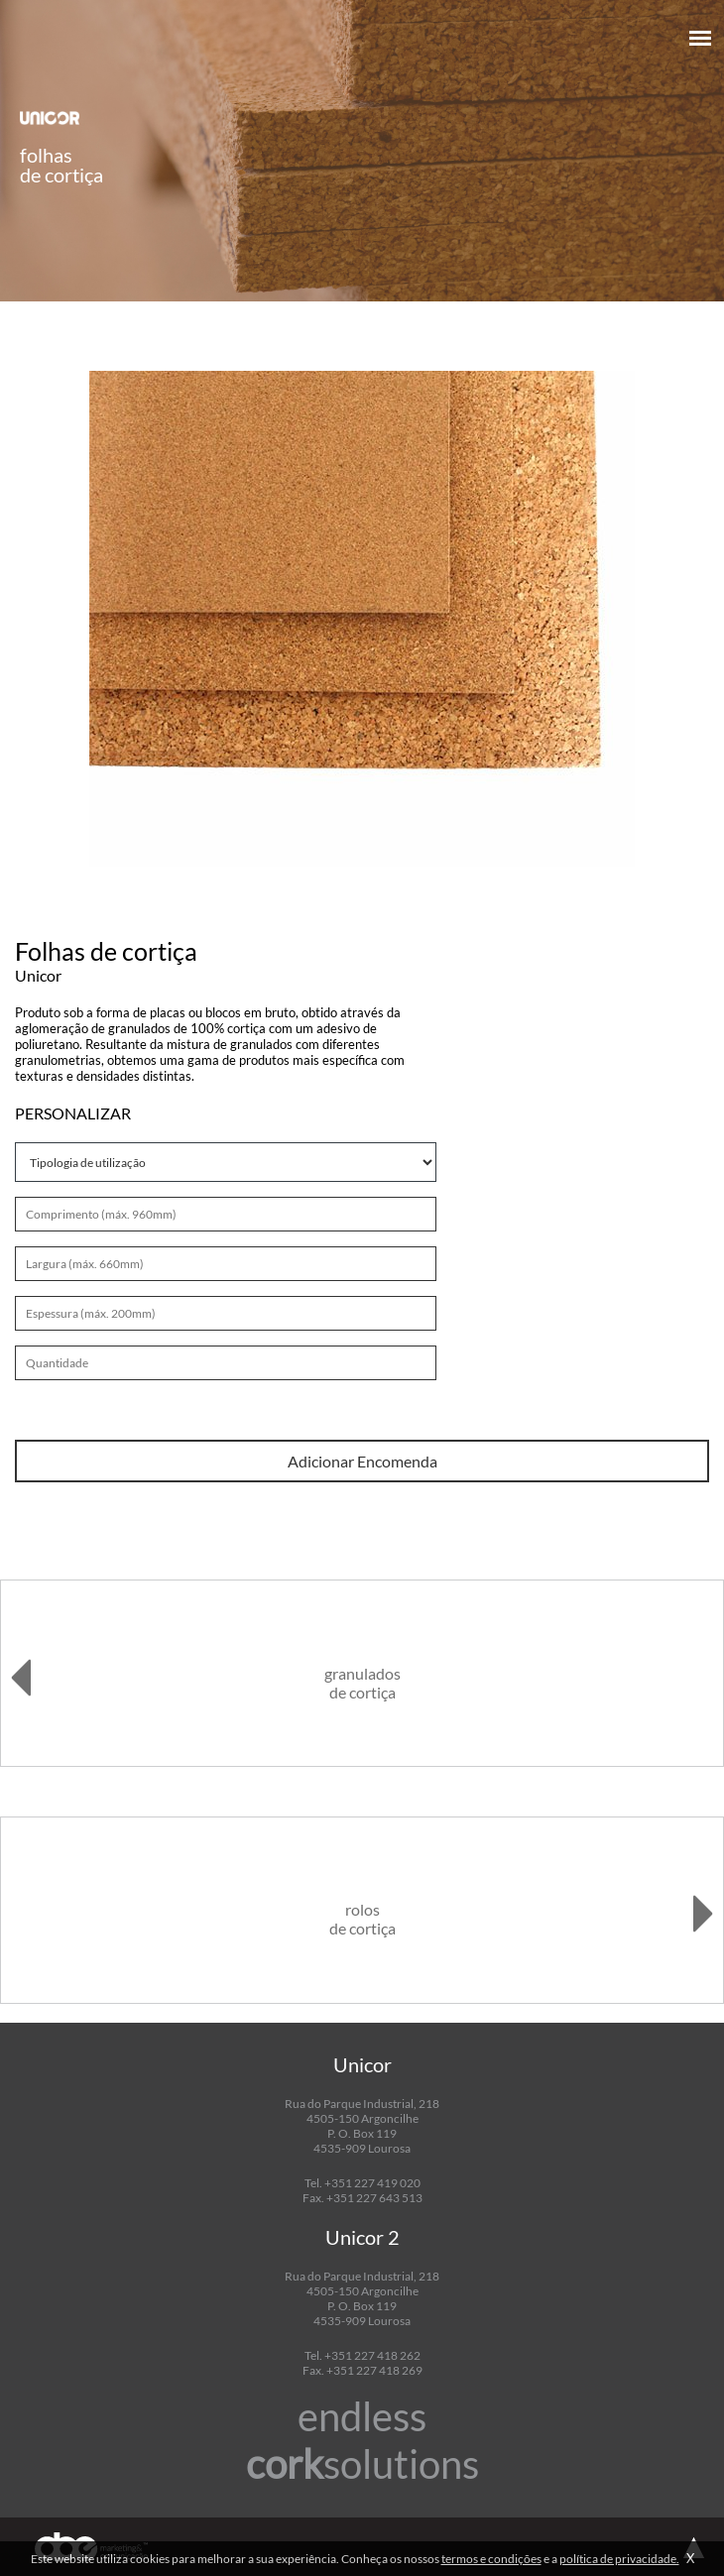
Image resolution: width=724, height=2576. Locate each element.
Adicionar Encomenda (362, 1461)
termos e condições (491, 2558)
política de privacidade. (619, 2558)
